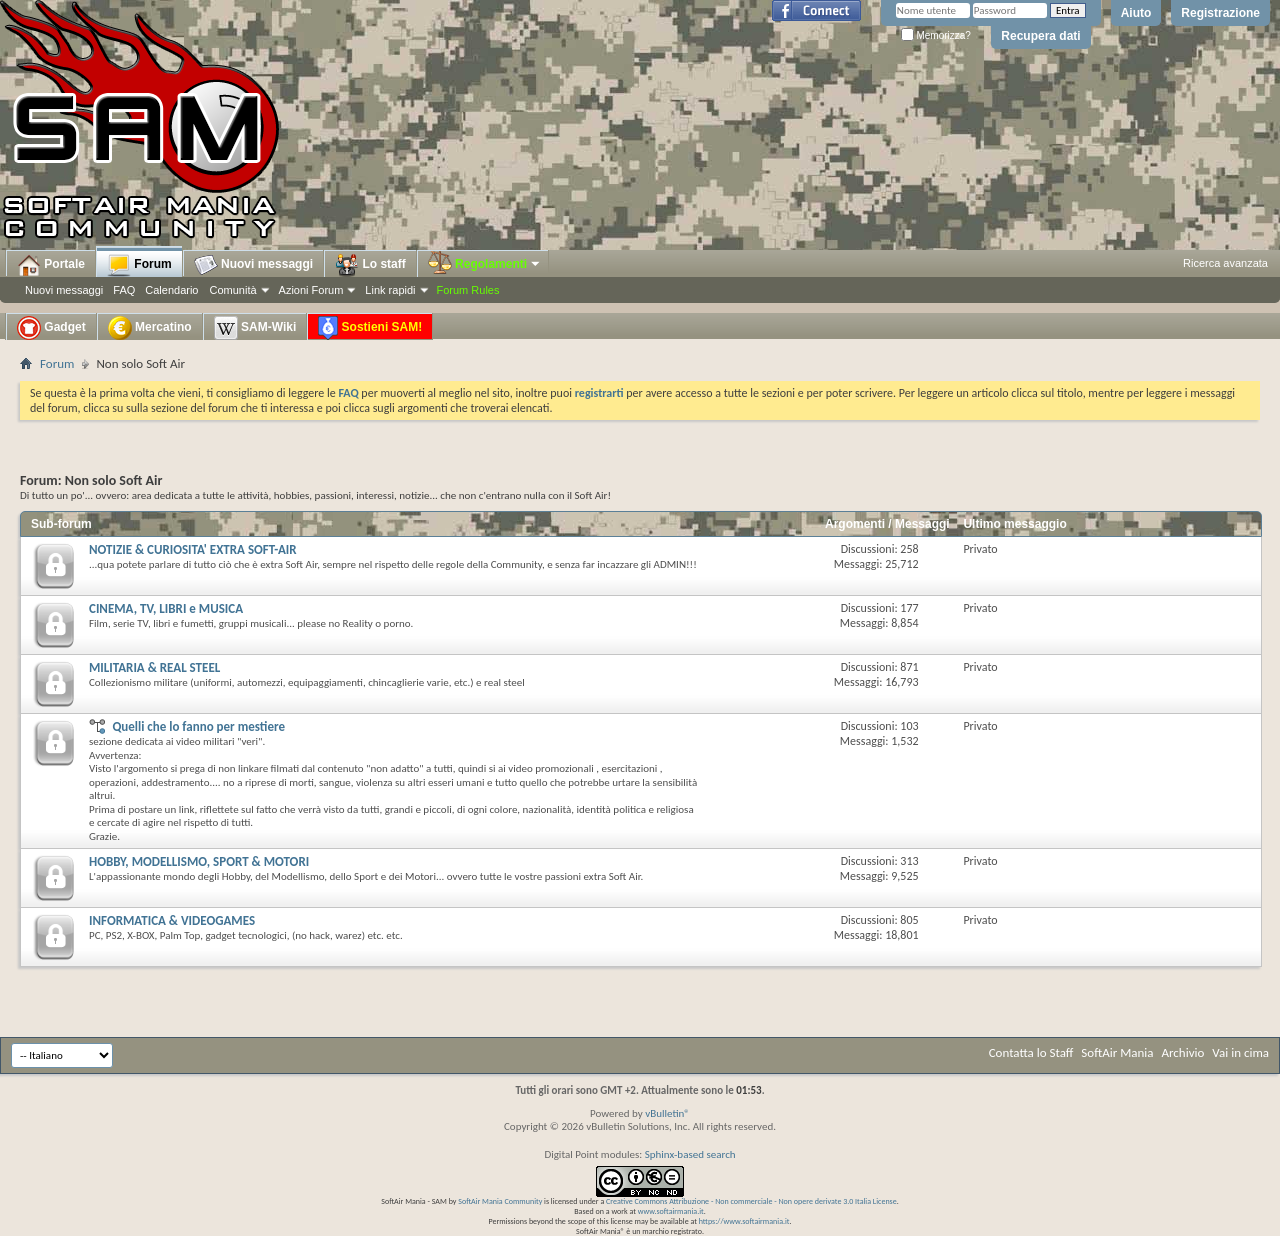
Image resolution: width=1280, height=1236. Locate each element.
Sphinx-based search (690, 1154)
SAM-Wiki (255, 328)
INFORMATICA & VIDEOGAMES (172, 920)
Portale (51, 265)
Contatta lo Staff (1031, 1052)
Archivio (1183, 1052)
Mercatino (150, 328)
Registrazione (1220, 13)
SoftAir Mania (1117, 1052)
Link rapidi (390, 290)
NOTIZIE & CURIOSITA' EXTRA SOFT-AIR (193, 549)
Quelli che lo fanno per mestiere (198, 726)
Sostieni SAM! (370, 328)
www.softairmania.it (671, 1211)
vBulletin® (667, 1113)
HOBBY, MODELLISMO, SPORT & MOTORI (199, 861)
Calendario (171, 290)
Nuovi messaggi (64, 290)
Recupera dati (1040, 36)
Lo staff (370, 265)
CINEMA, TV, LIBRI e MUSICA (166, 608)
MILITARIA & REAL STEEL (154, 667)
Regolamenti (485, 264)
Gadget (51, 328)
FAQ (124, 290)
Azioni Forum (311, 290)
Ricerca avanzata (1225, 263)
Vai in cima (1240, 1052)
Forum (139, 265)
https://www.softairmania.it (744, 1221)
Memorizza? (936, 35)
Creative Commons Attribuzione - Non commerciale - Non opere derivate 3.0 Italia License (751, 1201)
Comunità (232, 290)
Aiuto (1136, 13)
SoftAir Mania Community (500, 1201)
